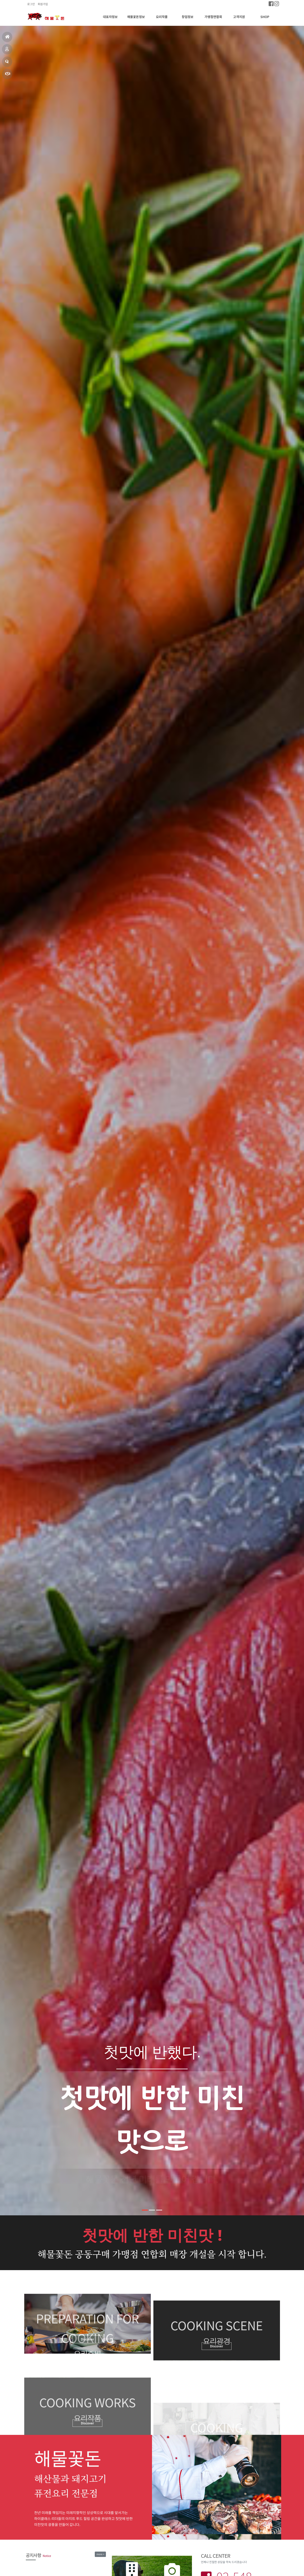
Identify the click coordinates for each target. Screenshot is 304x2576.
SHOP (264, 16)
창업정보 (187, 16)
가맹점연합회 (213, 16)
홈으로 (7, 38)
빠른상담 (7, 75)
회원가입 (43, 4)
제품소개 (7, 50)
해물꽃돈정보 (136, 16)
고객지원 (239, 16)
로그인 (31, 4)
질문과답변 (7, 63)
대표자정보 (110, 16)
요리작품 (162, 16)
